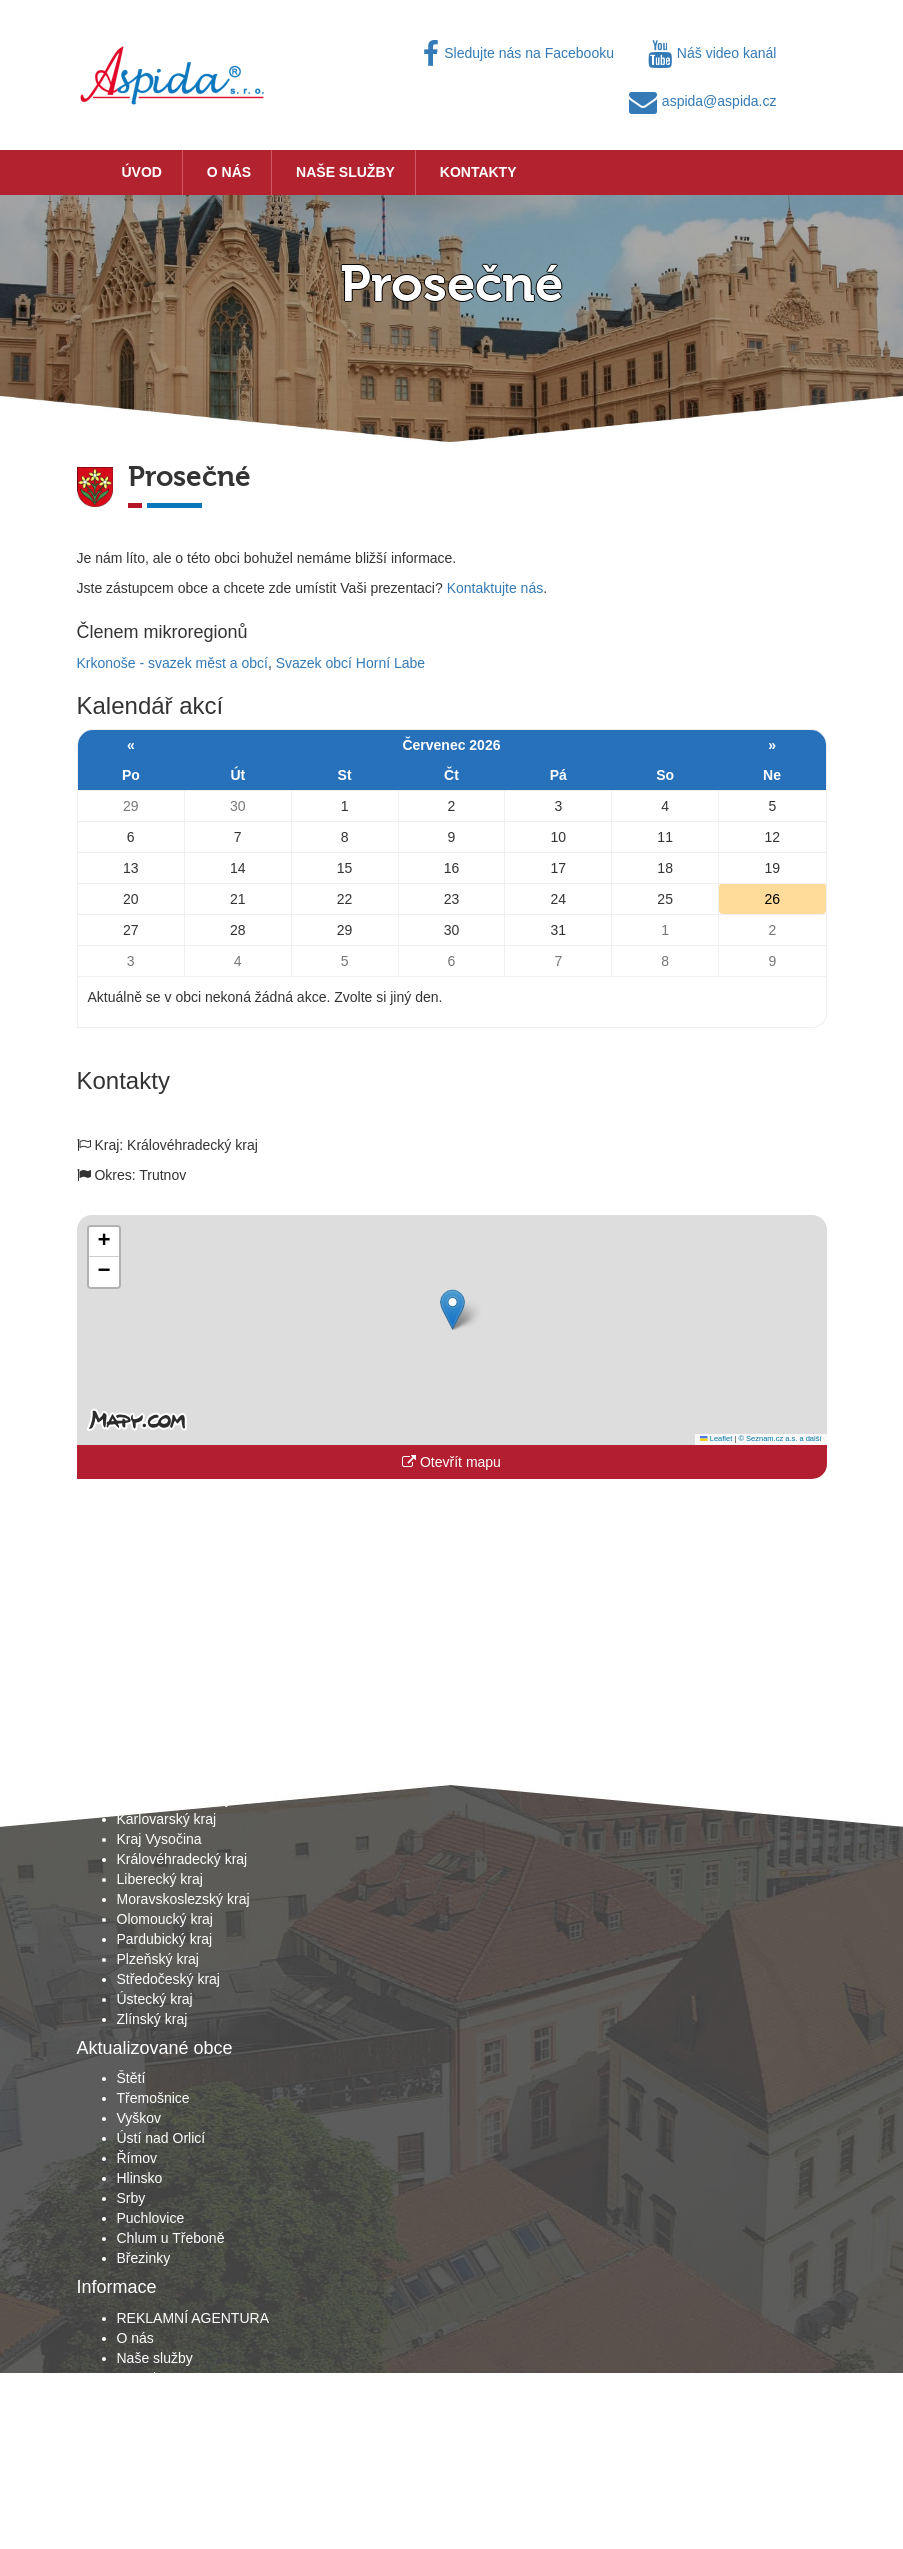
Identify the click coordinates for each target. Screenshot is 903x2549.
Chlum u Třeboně (171, 2238)
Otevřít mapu (451, 1462)
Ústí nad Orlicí (161, 2138)
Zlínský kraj (152, 2019)
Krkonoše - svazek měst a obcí (172, 663)
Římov (137, 2158)
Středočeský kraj (168, 1979)
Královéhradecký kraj (182, 1859)
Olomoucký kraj (165, 1919)
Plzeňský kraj (158, 1959)
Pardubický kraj (165, 1939)
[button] (452, 1309)
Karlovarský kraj (167, 1819)
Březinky (144, 2258)
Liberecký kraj (160, 1879)
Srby (131, 2198)
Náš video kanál (712, 53)
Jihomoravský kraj (173, 1799)
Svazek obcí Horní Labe (350, 663)
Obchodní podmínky (179, 2398)
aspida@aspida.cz (703, 101)
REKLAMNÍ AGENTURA (193, 2318)
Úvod (142, 172)
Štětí (131, 2078)
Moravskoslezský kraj (183, 1899)
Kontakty (478, 172)
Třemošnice (153, 2098)
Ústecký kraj (155, 1999)
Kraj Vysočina (159, 1839)
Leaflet (716, 1438)
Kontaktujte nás (495, 588)
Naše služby (345, 172)
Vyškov (139, 2118)
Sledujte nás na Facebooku (518, 53)
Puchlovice (151, 2218)
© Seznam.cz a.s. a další (779, 1438)
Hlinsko (140, 2178)
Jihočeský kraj (161, 1779)
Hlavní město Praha (178, 1759)
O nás (229, 172)
